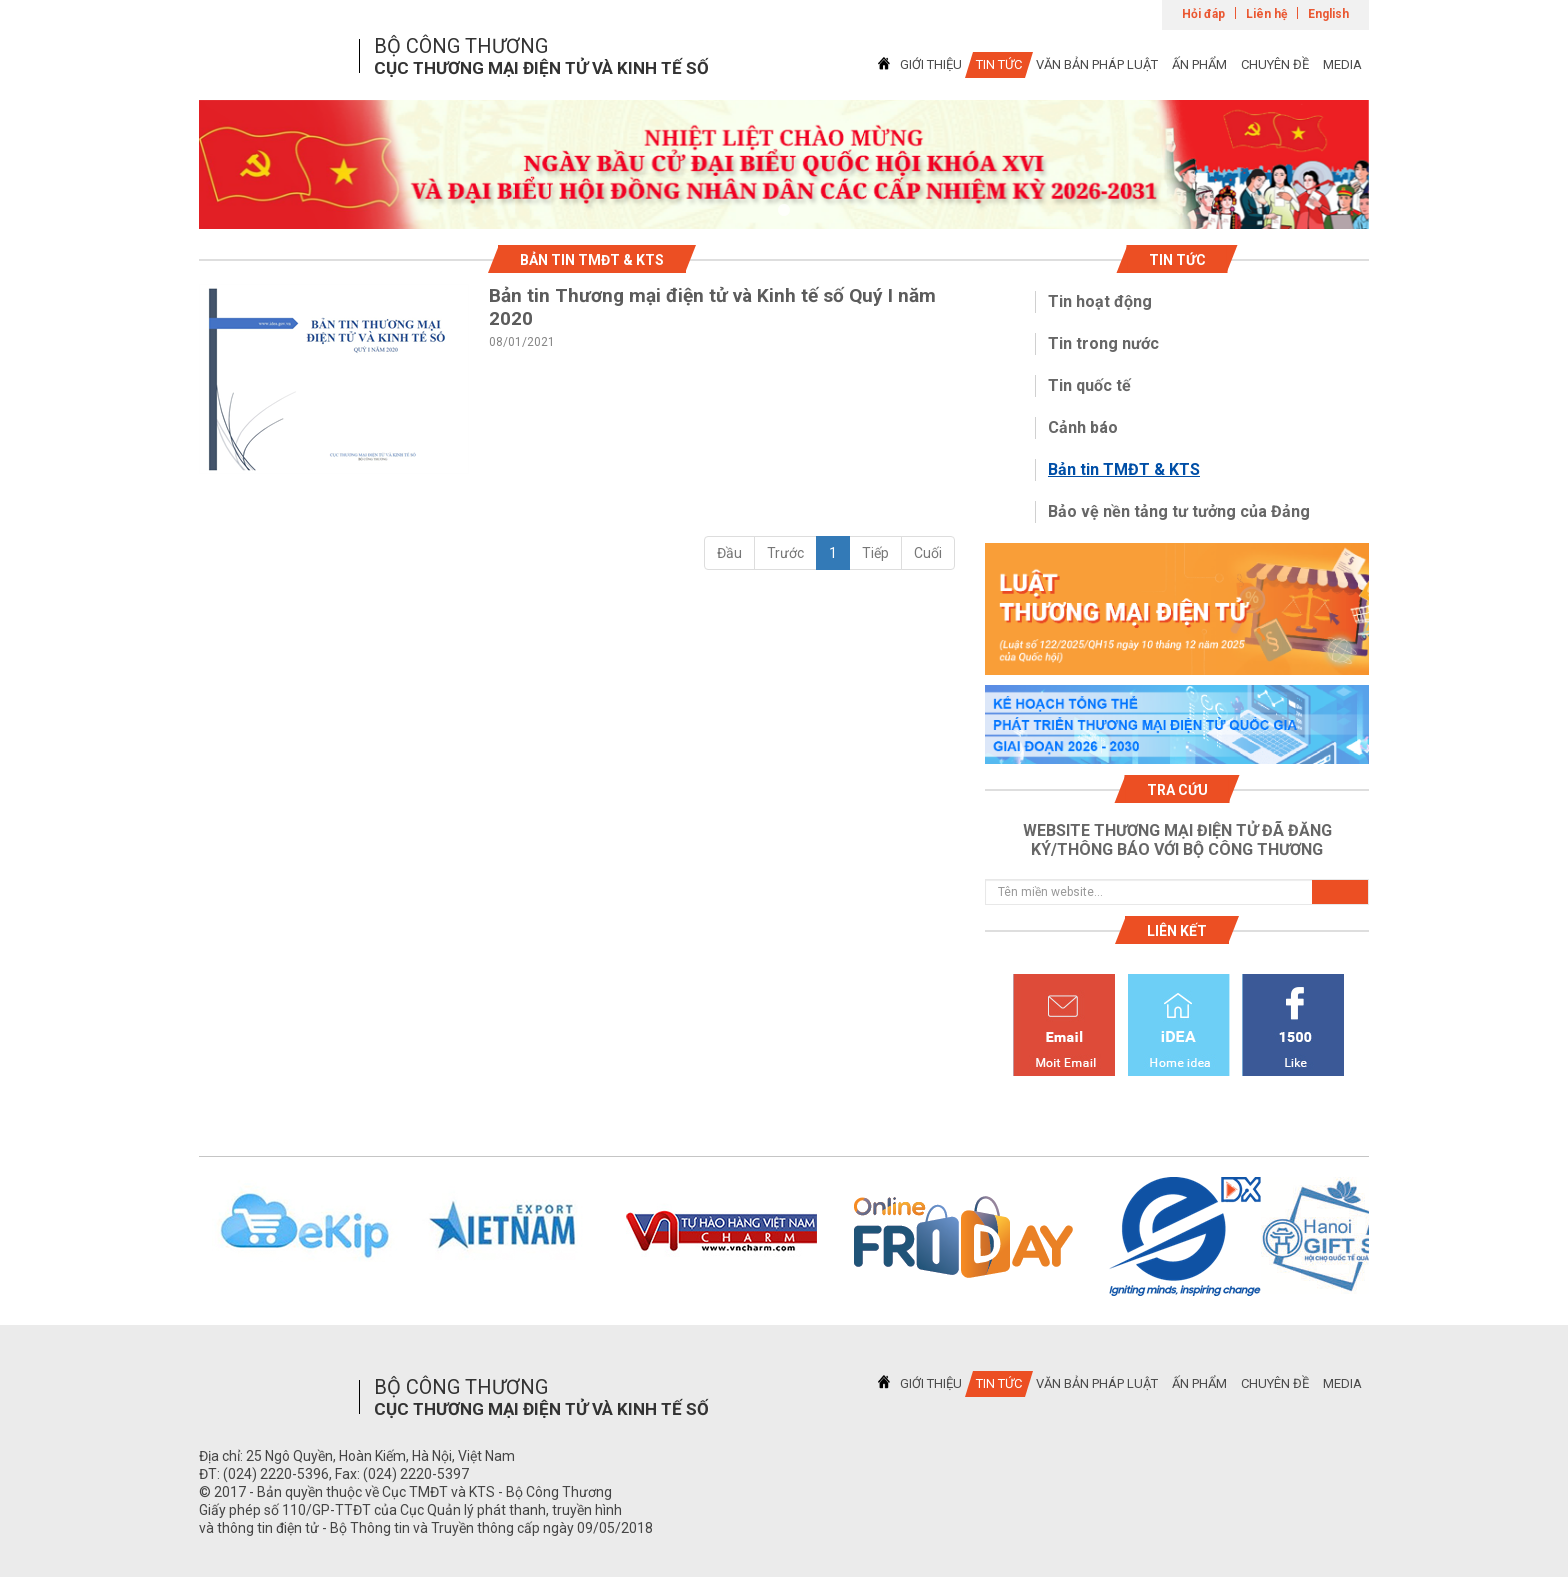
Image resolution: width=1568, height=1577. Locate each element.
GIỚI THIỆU (931, 64)
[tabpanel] (784, 164)
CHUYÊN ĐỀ (1275, 64)
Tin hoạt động (1100, 301)
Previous (173, 1237)
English (1328, 14)
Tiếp (875, 553)
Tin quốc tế (1089, 385)
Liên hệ (1266, 14)
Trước (785, 553)
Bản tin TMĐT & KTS (1124, 469)
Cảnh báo (1083, 427)
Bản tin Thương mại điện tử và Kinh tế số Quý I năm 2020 (712, 307)
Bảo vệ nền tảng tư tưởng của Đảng (1179, 511)
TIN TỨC (999, 64)
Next (1395, 1237)
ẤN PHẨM (1199, 64)
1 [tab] (784, 211)
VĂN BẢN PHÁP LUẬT (1097, 64)
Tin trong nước (1103, 343)
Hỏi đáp (1203, 14)
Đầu (729, 553)
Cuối (928, 553)
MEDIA (1342, 64)
